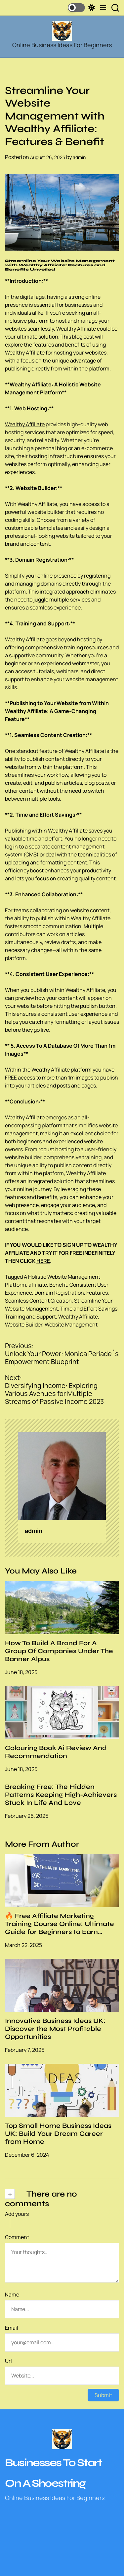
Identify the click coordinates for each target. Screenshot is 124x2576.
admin (79, 157)
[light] (81, 7)
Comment (17, 2237)
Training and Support (30, 1316)
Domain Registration (59, 1292)
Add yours (17, 2213)
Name (12, 2294)
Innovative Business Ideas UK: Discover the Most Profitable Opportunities (55, 2029)
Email (11, 2327)
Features (97, 1292)
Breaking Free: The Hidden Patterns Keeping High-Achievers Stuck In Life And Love (61, 1795)
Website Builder (23, 1324)
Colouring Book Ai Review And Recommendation (56, 1752)
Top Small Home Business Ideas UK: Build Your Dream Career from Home (58, 2134)
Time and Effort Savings (88, 1308)
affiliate (37, 1284)
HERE (43, 1260)
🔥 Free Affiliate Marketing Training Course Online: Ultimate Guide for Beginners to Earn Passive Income (59, 1928)
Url (8, 2361)
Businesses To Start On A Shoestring (53, 2473)
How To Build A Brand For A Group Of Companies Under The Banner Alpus (59, 1651)
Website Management (71, 1324)
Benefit (58, 1284)
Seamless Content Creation (38, 1300)
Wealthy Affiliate (25, 424)
